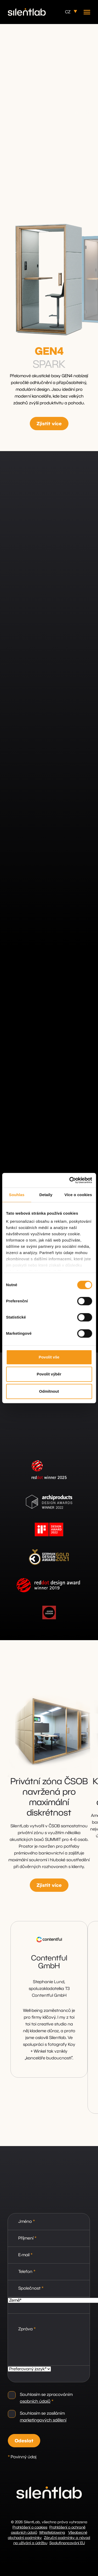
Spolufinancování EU (67, 2543)
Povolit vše (49, 1357)
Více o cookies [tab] (78, 1194)
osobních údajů (35, 2401)
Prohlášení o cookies (30, 2527)
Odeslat (24, 2441)
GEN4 (49, 351)
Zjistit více (49, 424)
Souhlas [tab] (16, 1194)
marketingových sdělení (43, 2420)
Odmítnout (49, 1391)
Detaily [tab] (46, 1194)
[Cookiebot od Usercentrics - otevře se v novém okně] (70, 1180)
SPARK (49, 364)
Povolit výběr (49, 1374)
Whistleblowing (52, 2532)
